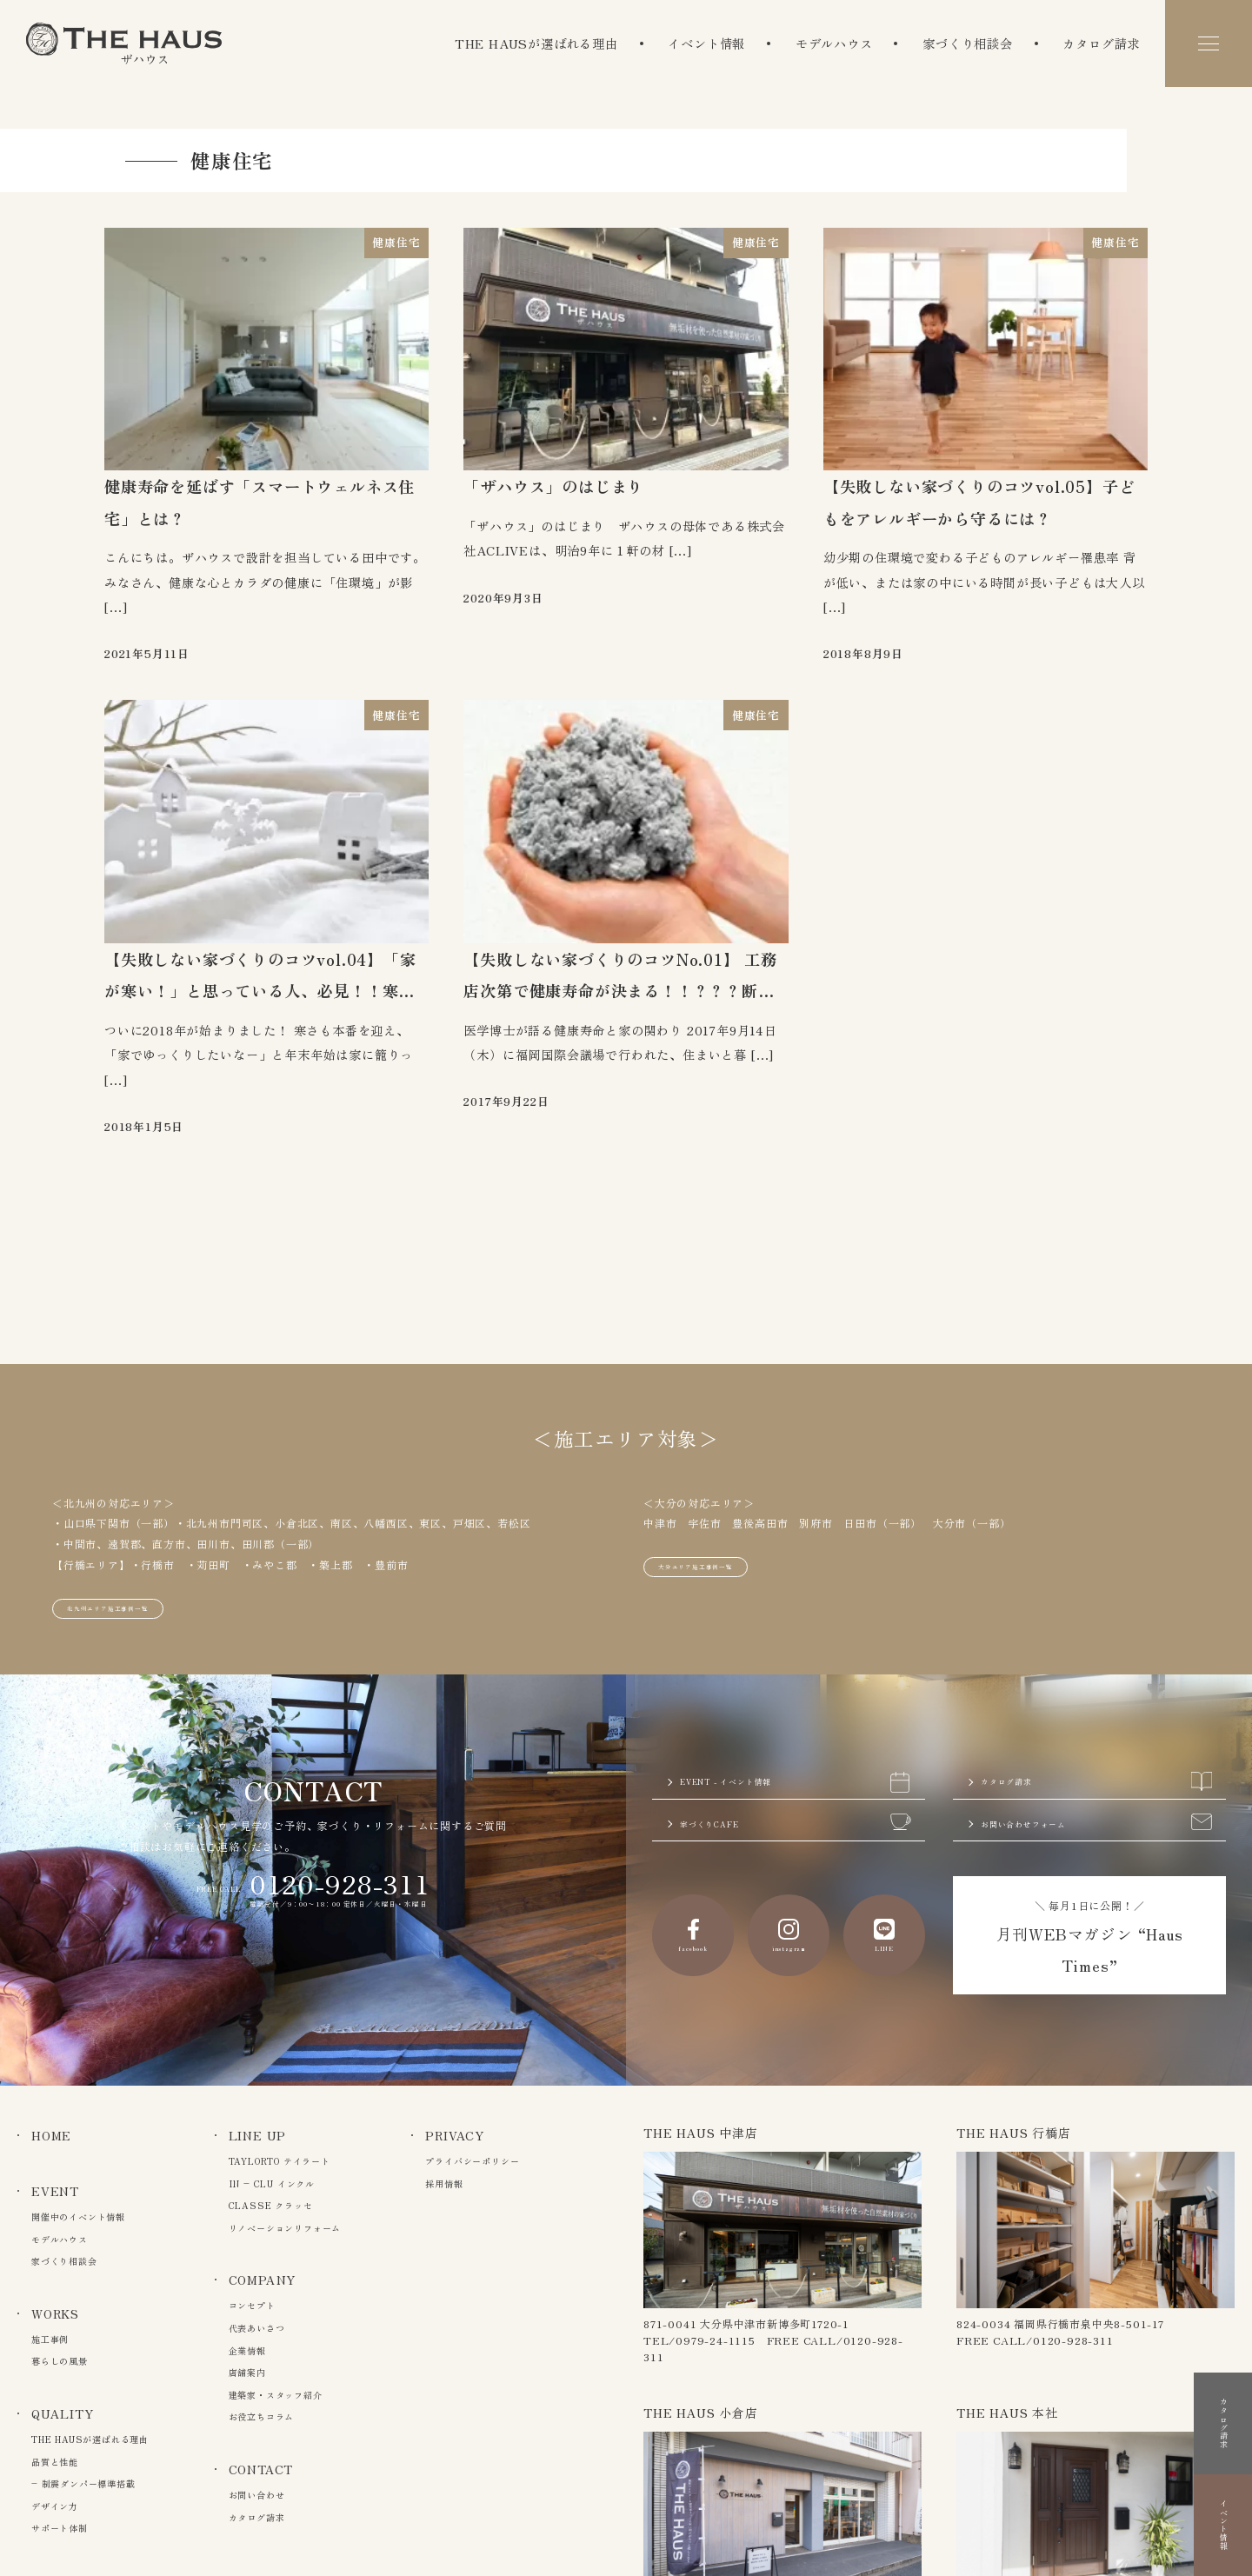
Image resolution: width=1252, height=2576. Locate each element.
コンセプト (252, 2305)
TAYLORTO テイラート (279, 2160)
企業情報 (247, 2350)
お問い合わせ (257, 2494)
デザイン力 (54, 2506)
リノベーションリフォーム (285, 2227)
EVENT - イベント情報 (795, 1763)
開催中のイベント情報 (78, 2216)
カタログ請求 (1101, 43)
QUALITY (62, 2413)
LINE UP (258, 2135)
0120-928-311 (340, 1858)
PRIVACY (454, 2135)
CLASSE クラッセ (271, 2205)
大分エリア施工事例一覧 (719, 1536)
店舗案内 (247, 2372)
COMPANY (262, 2279)
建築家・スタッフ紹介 (276, 2394)
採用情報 (444, 2183)
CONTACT (261, 2469)
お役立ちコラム (262, 2416)
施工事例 (50, 2339)
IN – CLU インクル (272, 2183)
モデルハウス (834, 43)
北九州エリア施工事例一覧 (134, 1578)
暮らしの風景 (59, 2360)
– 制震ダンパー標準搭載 (83, 2483)
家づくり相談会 (967, 43)
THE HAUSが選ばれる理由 (536, 43)
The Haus (124, 43)
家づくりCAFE (795, 1817)
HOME (51, 2135)
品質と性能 (54, 2461)
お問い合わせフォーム (1096, 1817)
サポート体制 (59, 2527)
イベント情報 (706, 43)
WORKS (55, 2313)
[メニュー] (1208, 43)
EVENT (55, 2191)
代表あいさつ (257, 2327)
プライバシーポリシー (472, 2160)
